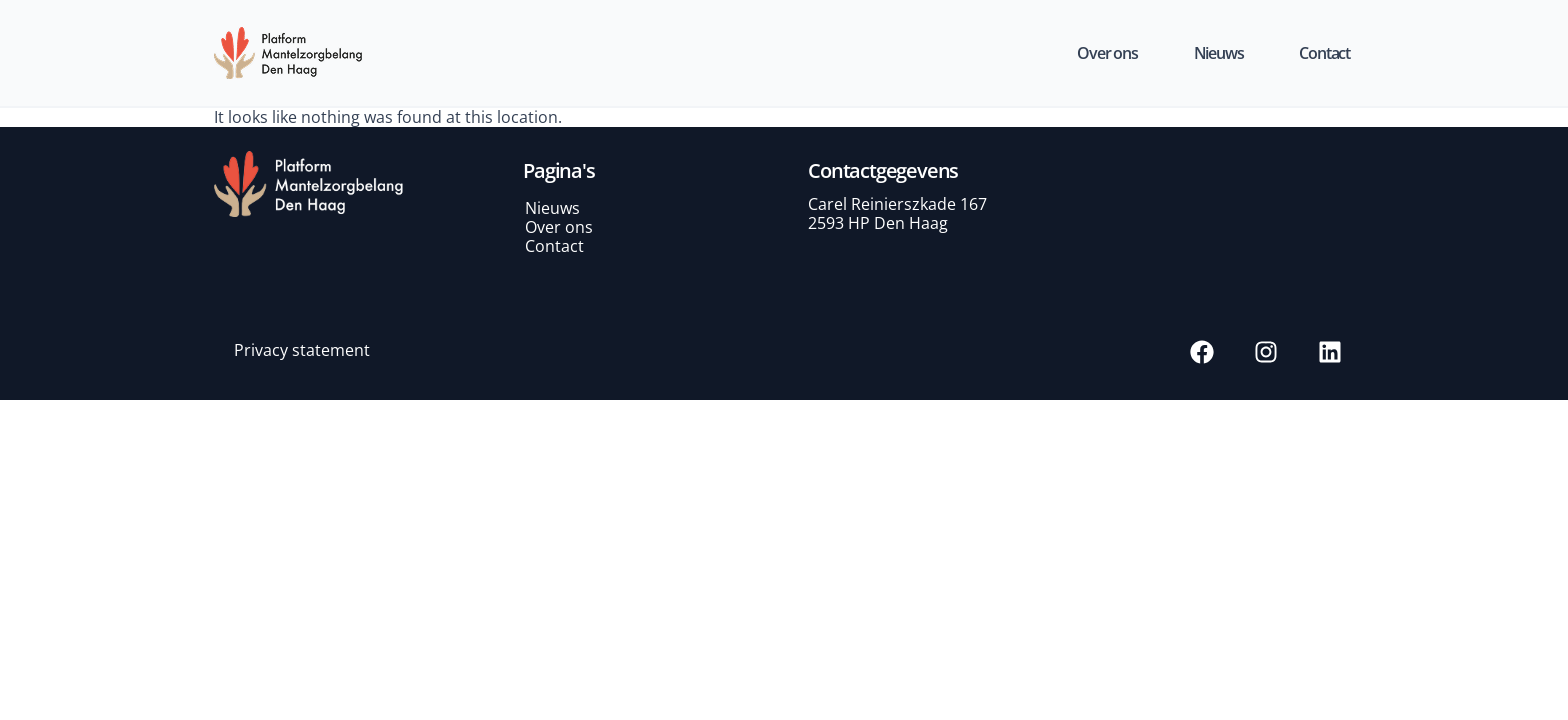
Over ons (1107, 53)
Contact (1324, 53)
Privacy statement (302, 350)
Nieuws (1219, 53)
